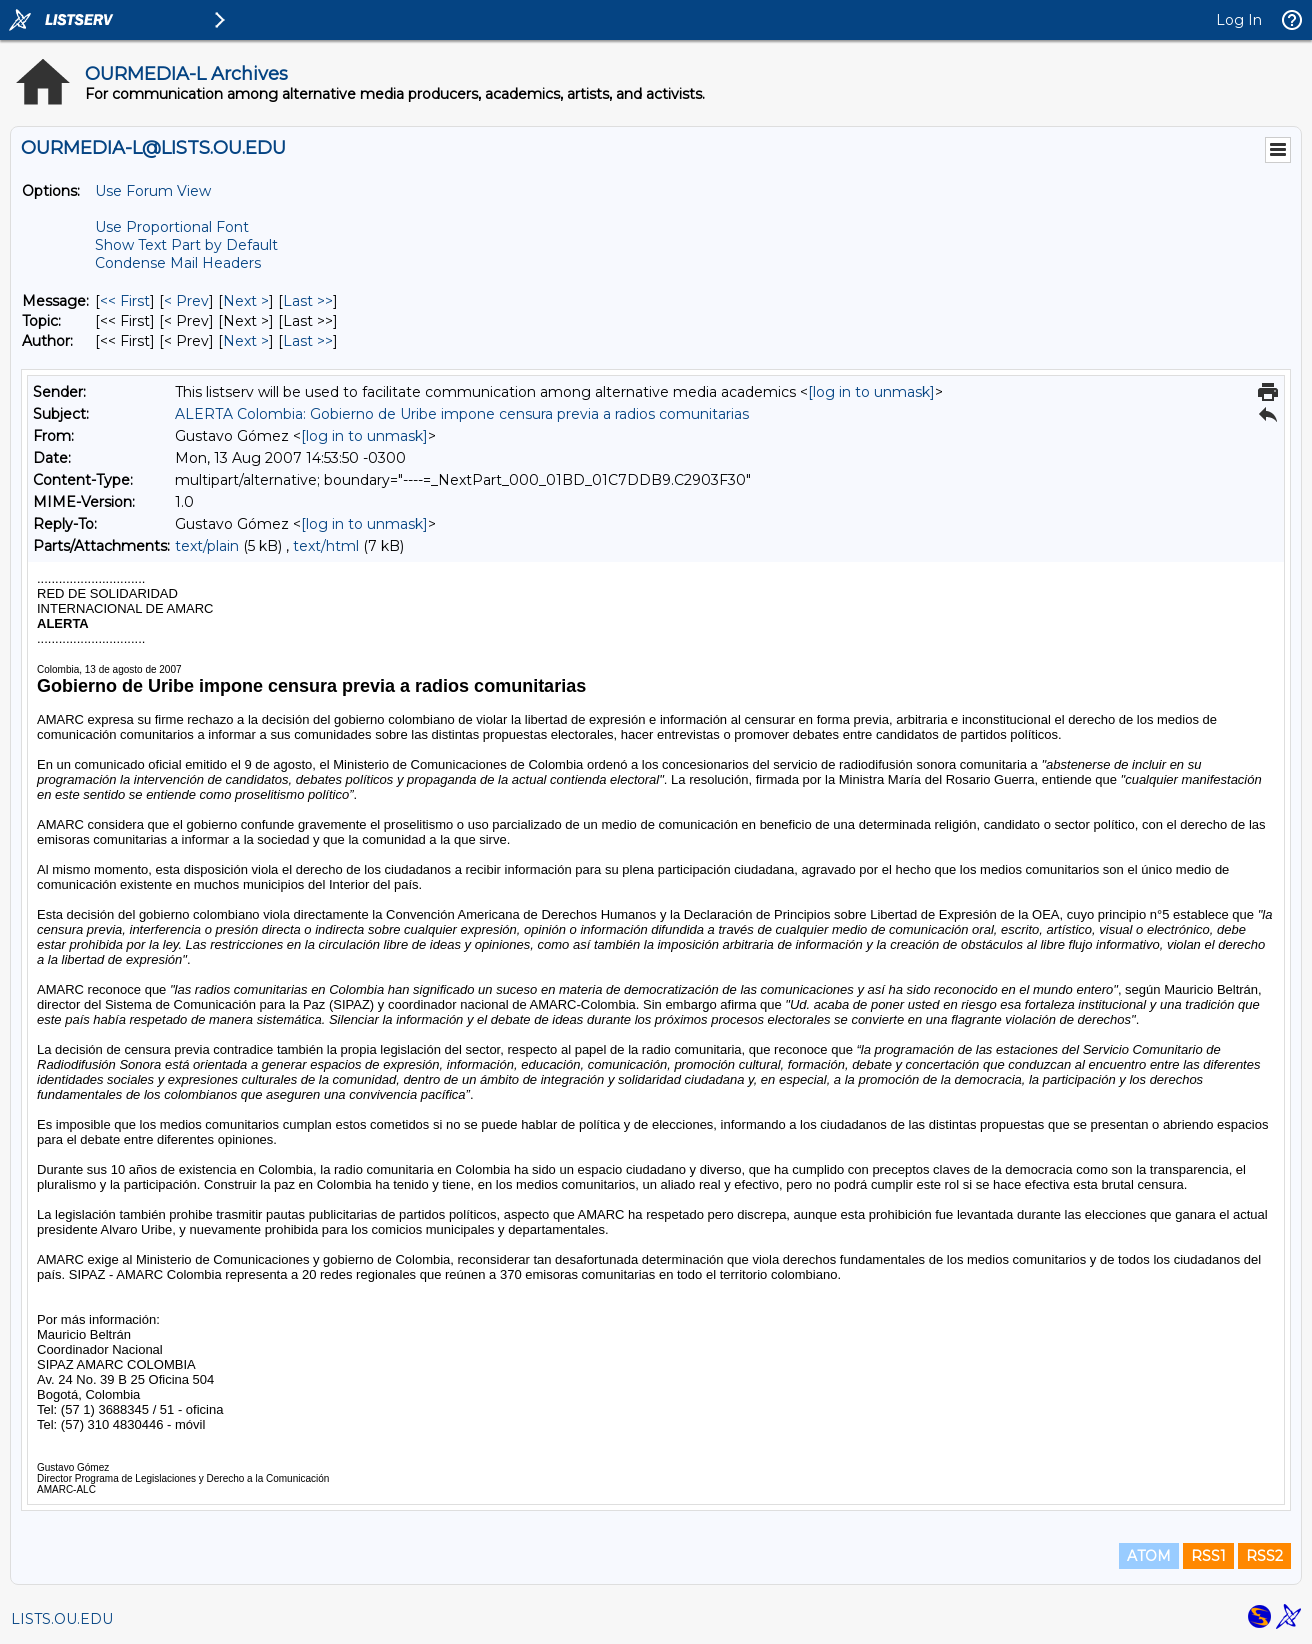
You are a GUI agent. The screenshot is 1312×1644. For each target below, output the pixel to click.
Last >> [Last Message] (308, 301)
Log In (1239, 20)
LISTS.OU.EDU (62, 1619)
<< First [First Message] (125, 301)
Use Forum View (153, 191)
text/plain (207, 546)
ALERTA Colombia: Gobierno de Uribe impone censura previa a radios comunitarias (462, 414)
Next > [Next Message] (246, 301)
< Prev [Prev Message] (186, 301)
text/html (326, 546)
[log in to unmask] (871, 392)
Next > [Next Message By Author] (246, 341)
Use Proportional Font (172, 227)
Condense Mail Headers (178, 263)
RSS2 (1264, 1556)
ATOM (1149, 1556)
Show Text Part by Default (186, 245)
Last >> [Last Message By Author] (308, 341)
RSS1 (1208, 1556)
